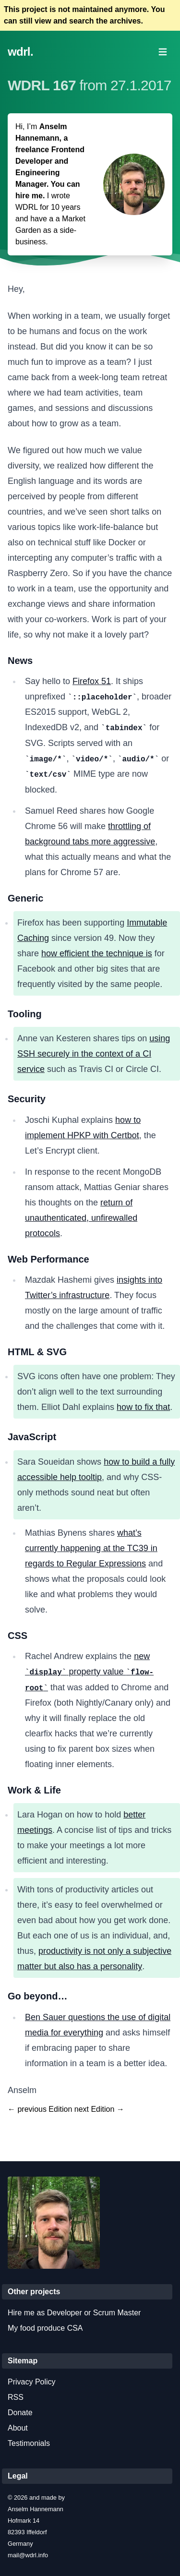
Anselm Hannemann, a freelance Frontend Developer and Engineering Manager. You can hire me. (49, 161)
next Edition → (99, 2109)
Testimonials (29, 2443)
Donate (20, 2412)
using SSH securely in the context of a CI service (93, 1054)
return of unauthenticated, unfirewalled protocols (81, 1218)
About (18, 2428)
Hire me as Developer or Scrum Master (74, 2313)
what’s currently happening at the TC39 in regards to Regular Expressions (91, 1548)
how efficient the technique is (96, 953)
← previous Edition (40, 2109)
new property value (89, 1671)
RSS (16, 2397)
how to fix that (143, 1407)
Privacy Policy (32, 2382)
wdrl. (20, 51)
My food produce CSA (45, 2328)
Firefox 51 (91, 681)
